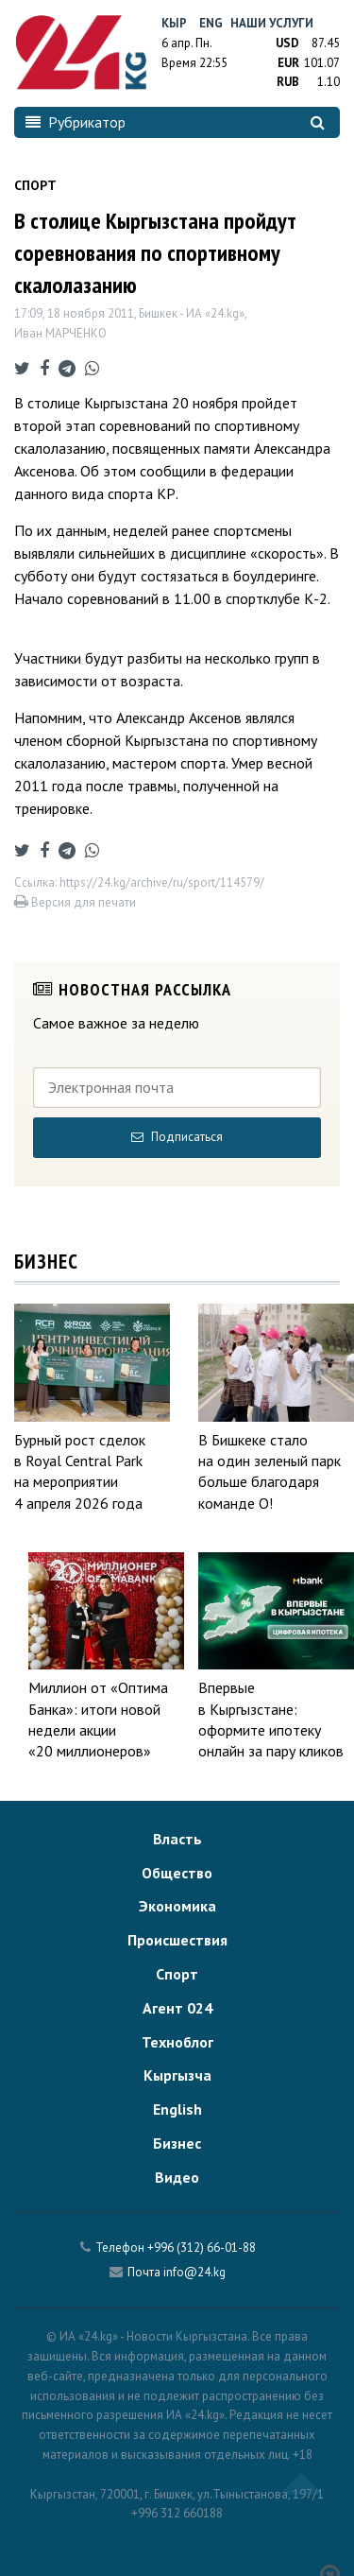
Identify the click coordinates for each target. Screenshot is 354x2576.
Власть (177, 1838)
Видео (177, 2177)
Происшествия (177, 1939)
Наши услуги (271, 23)
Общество (177, 1872)
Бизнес (177, 2143)
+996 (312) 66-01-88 (201, 2247)
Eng (211, 23)
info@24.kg (194, 2272)
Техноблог (177, 2041)
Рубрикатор (75, 121)
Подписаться (177, 1137)
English (177, 2109)
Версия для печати (75, 902)
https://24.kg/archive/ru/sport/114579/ (161, 882)
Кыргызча (177, 2075)
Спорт (177, 1973)
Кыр (174, 23)
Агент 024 (177, 2007)
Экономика (177, 1905)
